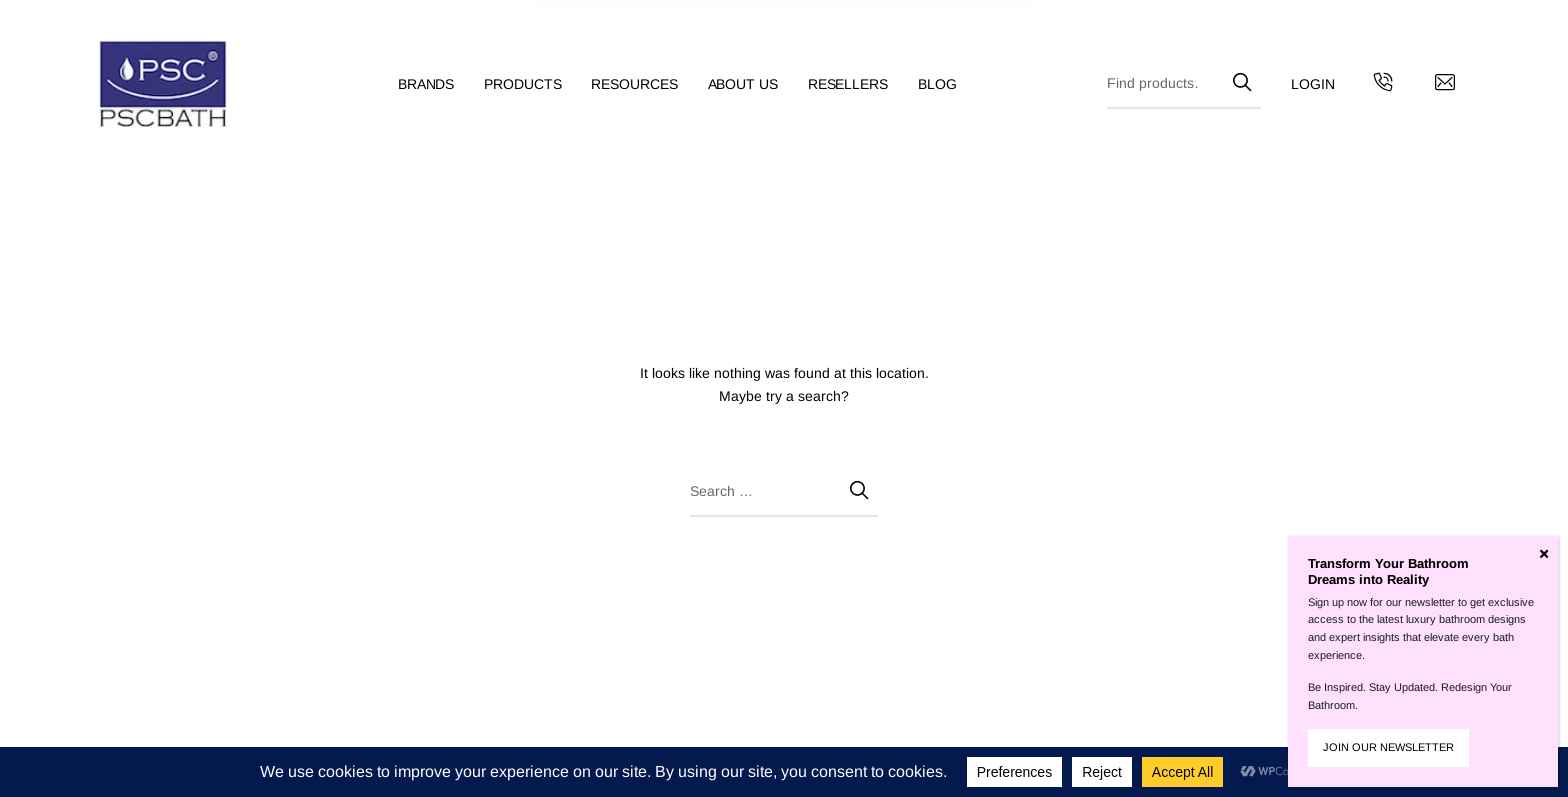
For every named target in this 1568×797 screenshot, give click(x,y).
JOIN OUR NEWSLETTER (1388, 747)
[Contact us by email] (1445, 85)
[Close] (1544, 554)
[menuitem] (441, 84)
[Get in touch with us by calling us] (1383, 85)
